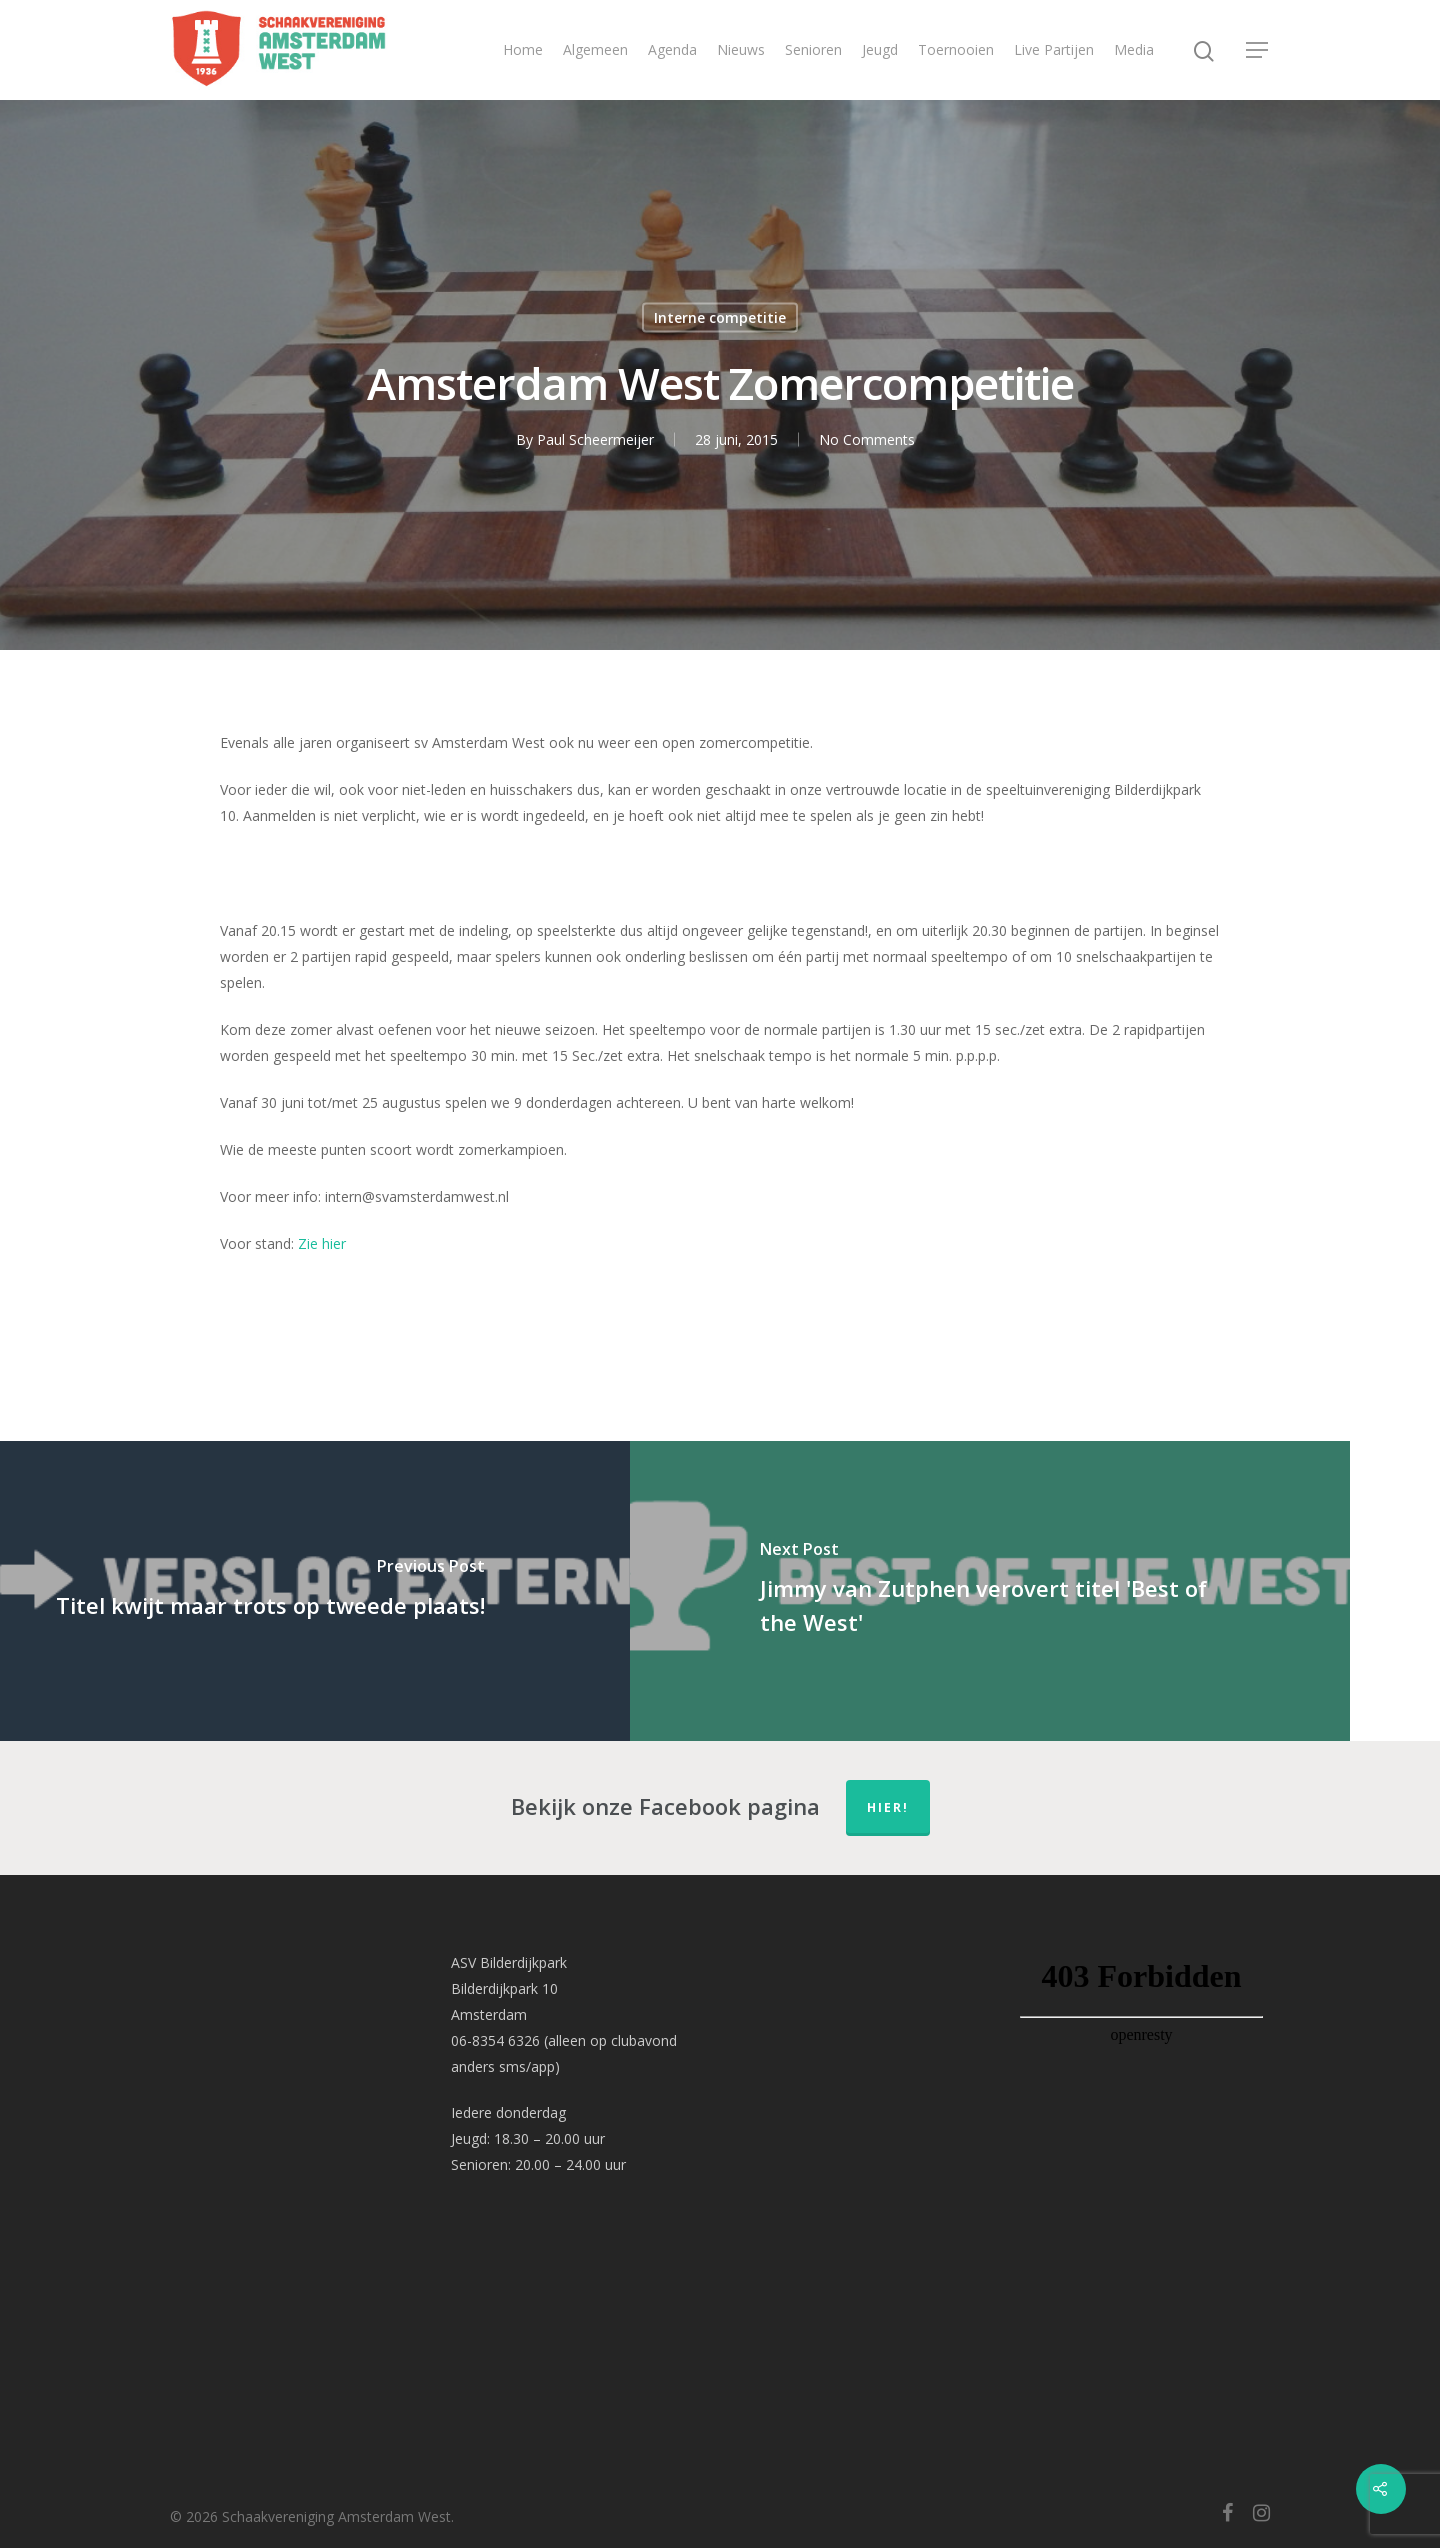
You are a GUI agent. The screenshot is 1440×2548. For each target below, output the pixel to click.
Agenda (672, 49)
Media (1134, 49)
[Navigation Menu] (1258, 50)
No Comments (867, 439)
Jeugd (880, 49)
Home (523, 49)
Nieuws (741, 49)
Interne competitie (720, 317)
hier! (888, 1807)
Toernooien (956, 49)
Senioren (813, 49)
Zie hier (322, 1243)
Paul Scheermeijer (595, 439)
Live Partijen (1054, 49)
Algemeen (595, 49)
